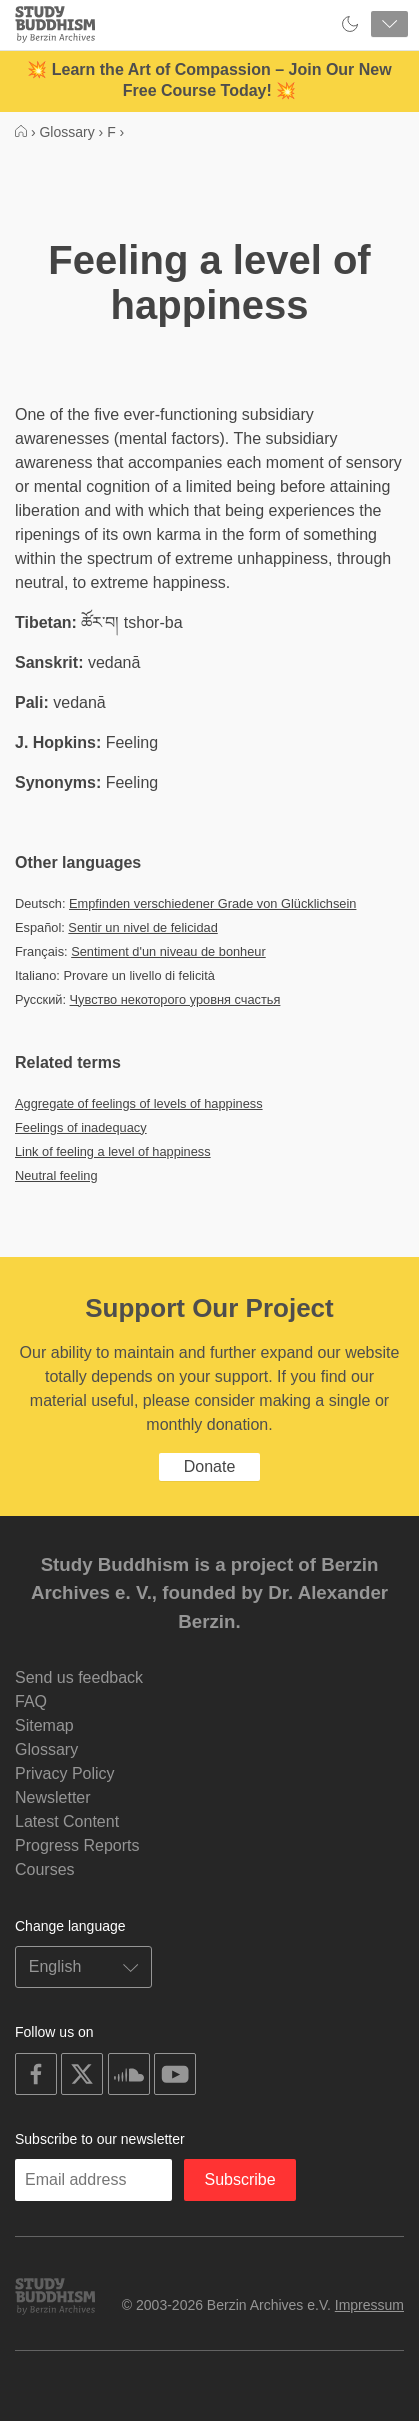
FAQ (31, 1701)
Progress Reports (77, 1845)
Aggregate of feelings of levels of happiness (139, 1103)
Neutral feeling (56, 1175)
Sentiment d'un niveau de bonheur (168, 951)
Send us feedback (79, 1677)
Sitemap (44, 1725)
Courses (45, 1869)
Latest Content (67, 1821)
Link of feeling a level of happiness (113, 1151)
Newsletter (53, 1797)
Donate (210, 1466)
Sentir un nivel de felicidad (142, 927)
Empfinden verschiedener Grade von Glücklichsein (212, 903)
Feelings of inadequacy (81, 1127)
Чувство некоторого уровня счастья (175, 999)
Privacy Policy (65, 1773)
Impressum (369, 2305)
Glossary (46, 1749)
